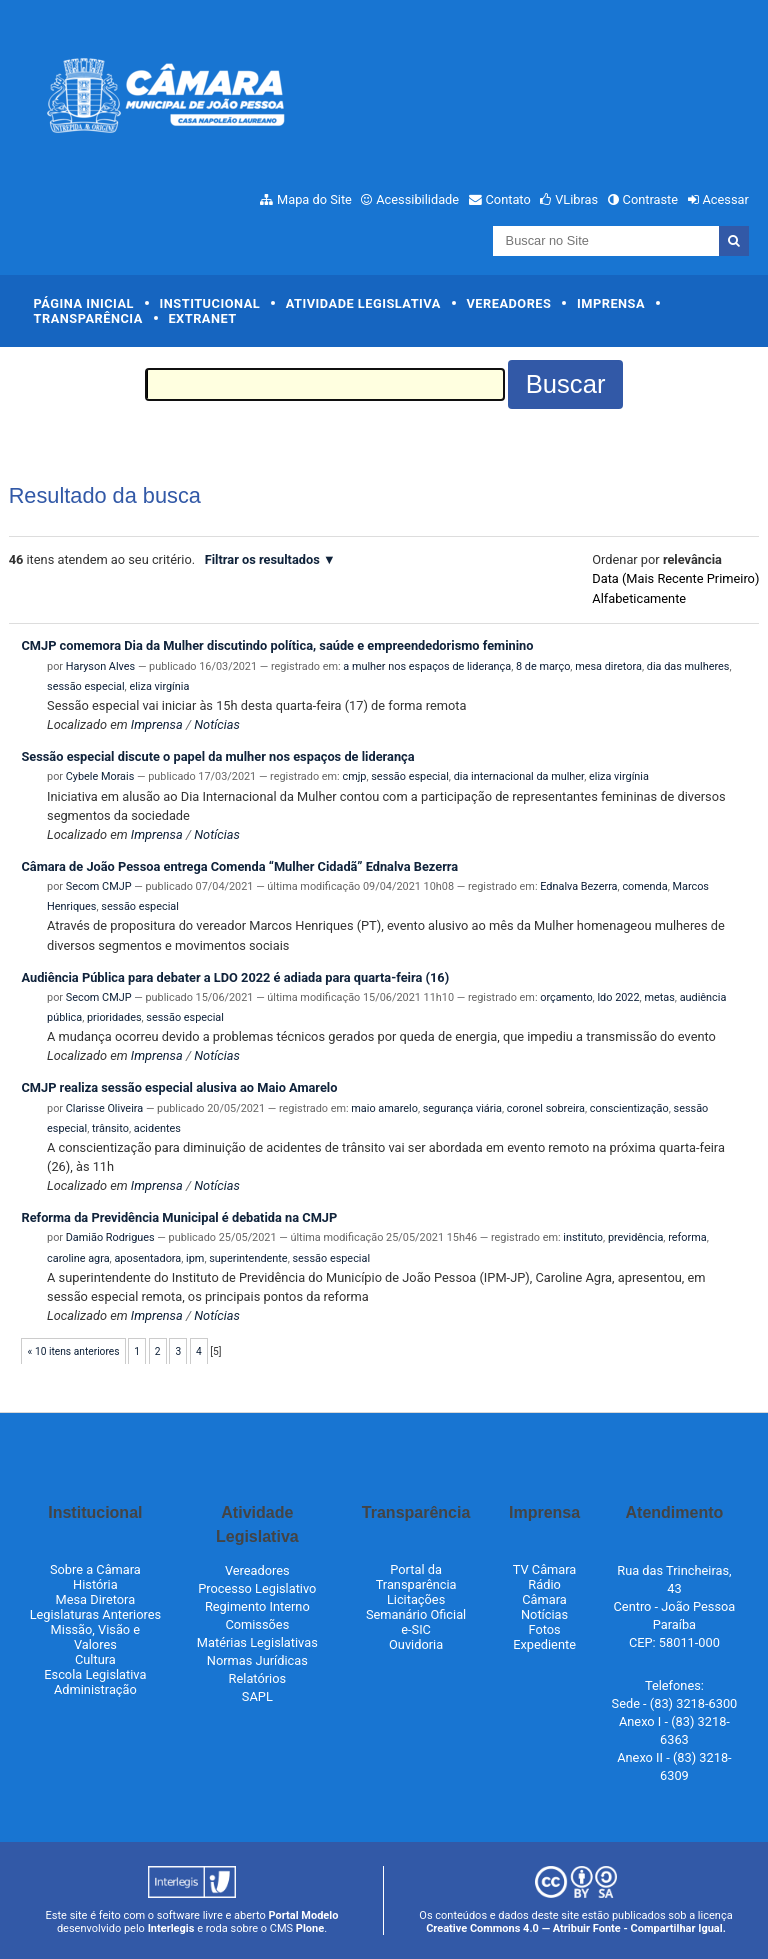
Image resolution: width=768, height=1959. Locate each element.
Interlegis (171, 1928)
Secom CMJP (99, 886)
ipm (195, 1258)
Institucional (210, 303)
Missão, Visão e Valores (96, 1637)
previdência (635, 1237)
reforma (687, 1237)
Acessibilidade (417, 199)
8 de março (543, 666)
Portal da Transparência (416, 1577)
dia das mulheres (688, 666)
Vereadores (508, 303)
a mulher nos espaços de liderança (427, 666)
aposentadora (147, 1258)
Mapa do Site (314, 199)
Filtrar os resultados (262, 559)
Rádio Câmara (544, 1592)
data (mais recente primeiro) (675, 578)
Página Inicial (84, 303)
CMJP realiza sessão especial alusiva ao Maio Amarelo (179, 1087)
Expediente (544, 1644)
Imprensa (611, 303)
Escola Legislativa (95, 1674)
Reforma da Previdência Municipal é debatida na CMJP (179, 1217)
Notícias (217, 724)
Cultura (95, 1659)
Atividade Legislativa (363, 303)
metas (659, 997)
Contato (508, 199)
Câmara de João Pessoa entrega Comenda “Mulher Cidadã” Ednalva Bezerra (239, 866)
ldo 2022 (618, 997)
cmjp (354, 776)
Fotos (544, 1629)
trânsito (110, 1128)
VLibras (576, 199)
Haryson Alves (100, 666)
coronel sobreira (546, 1108)
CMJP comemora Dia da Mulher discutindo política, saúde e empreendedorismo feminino (277, 645)
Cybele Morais (100, 776)
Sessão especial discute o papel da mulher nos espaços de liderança (217, 756)
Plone (310, 1928)
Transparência (88, 318)
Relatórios (257, 1678)
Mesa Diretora (96, 1599)
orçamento (566, 997)
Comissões (257, 1624)
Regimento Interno (257, 1606)
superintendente (248, 1258)
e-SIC (416, 1629)
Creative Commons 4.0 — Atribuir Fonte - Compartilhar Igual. (576, 1928)
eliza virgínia (159, 686)
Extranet (202, 318)
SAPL (257, 1696)
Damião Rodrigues (110, 1237)
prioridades (114, 1017)
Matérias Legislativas (257, 1642)
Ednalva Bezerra (578, 886)
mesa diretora (608, 666)
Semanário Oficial (416, 1614)
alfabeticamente (639, 598)
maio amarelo (384, 1108)
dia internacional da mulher (519, 776)
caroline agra (78, 1258)
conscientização (629, 1108)
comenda (644, 886)
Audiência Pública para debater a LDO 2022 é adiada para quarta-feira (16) (235, 977)
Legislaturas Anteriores (95, 1614)
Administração (95, 1689)
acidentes (157, 1128)
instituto (583, 1237)
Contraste (651, 199)
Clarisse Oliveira (104, 1108)
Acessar (725, 199)
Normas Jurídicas (257, 1660)
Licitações (416, 1599)
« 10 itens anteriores (74, 1351)
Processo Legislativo (257, 1588)
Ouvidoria (416, 1644)
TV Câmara (545, 1569)
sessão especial (86, 686)
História (95, 1584)
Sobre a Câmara (95, 1569)
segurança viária (462, 1108)
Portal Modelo (304, 1915)
